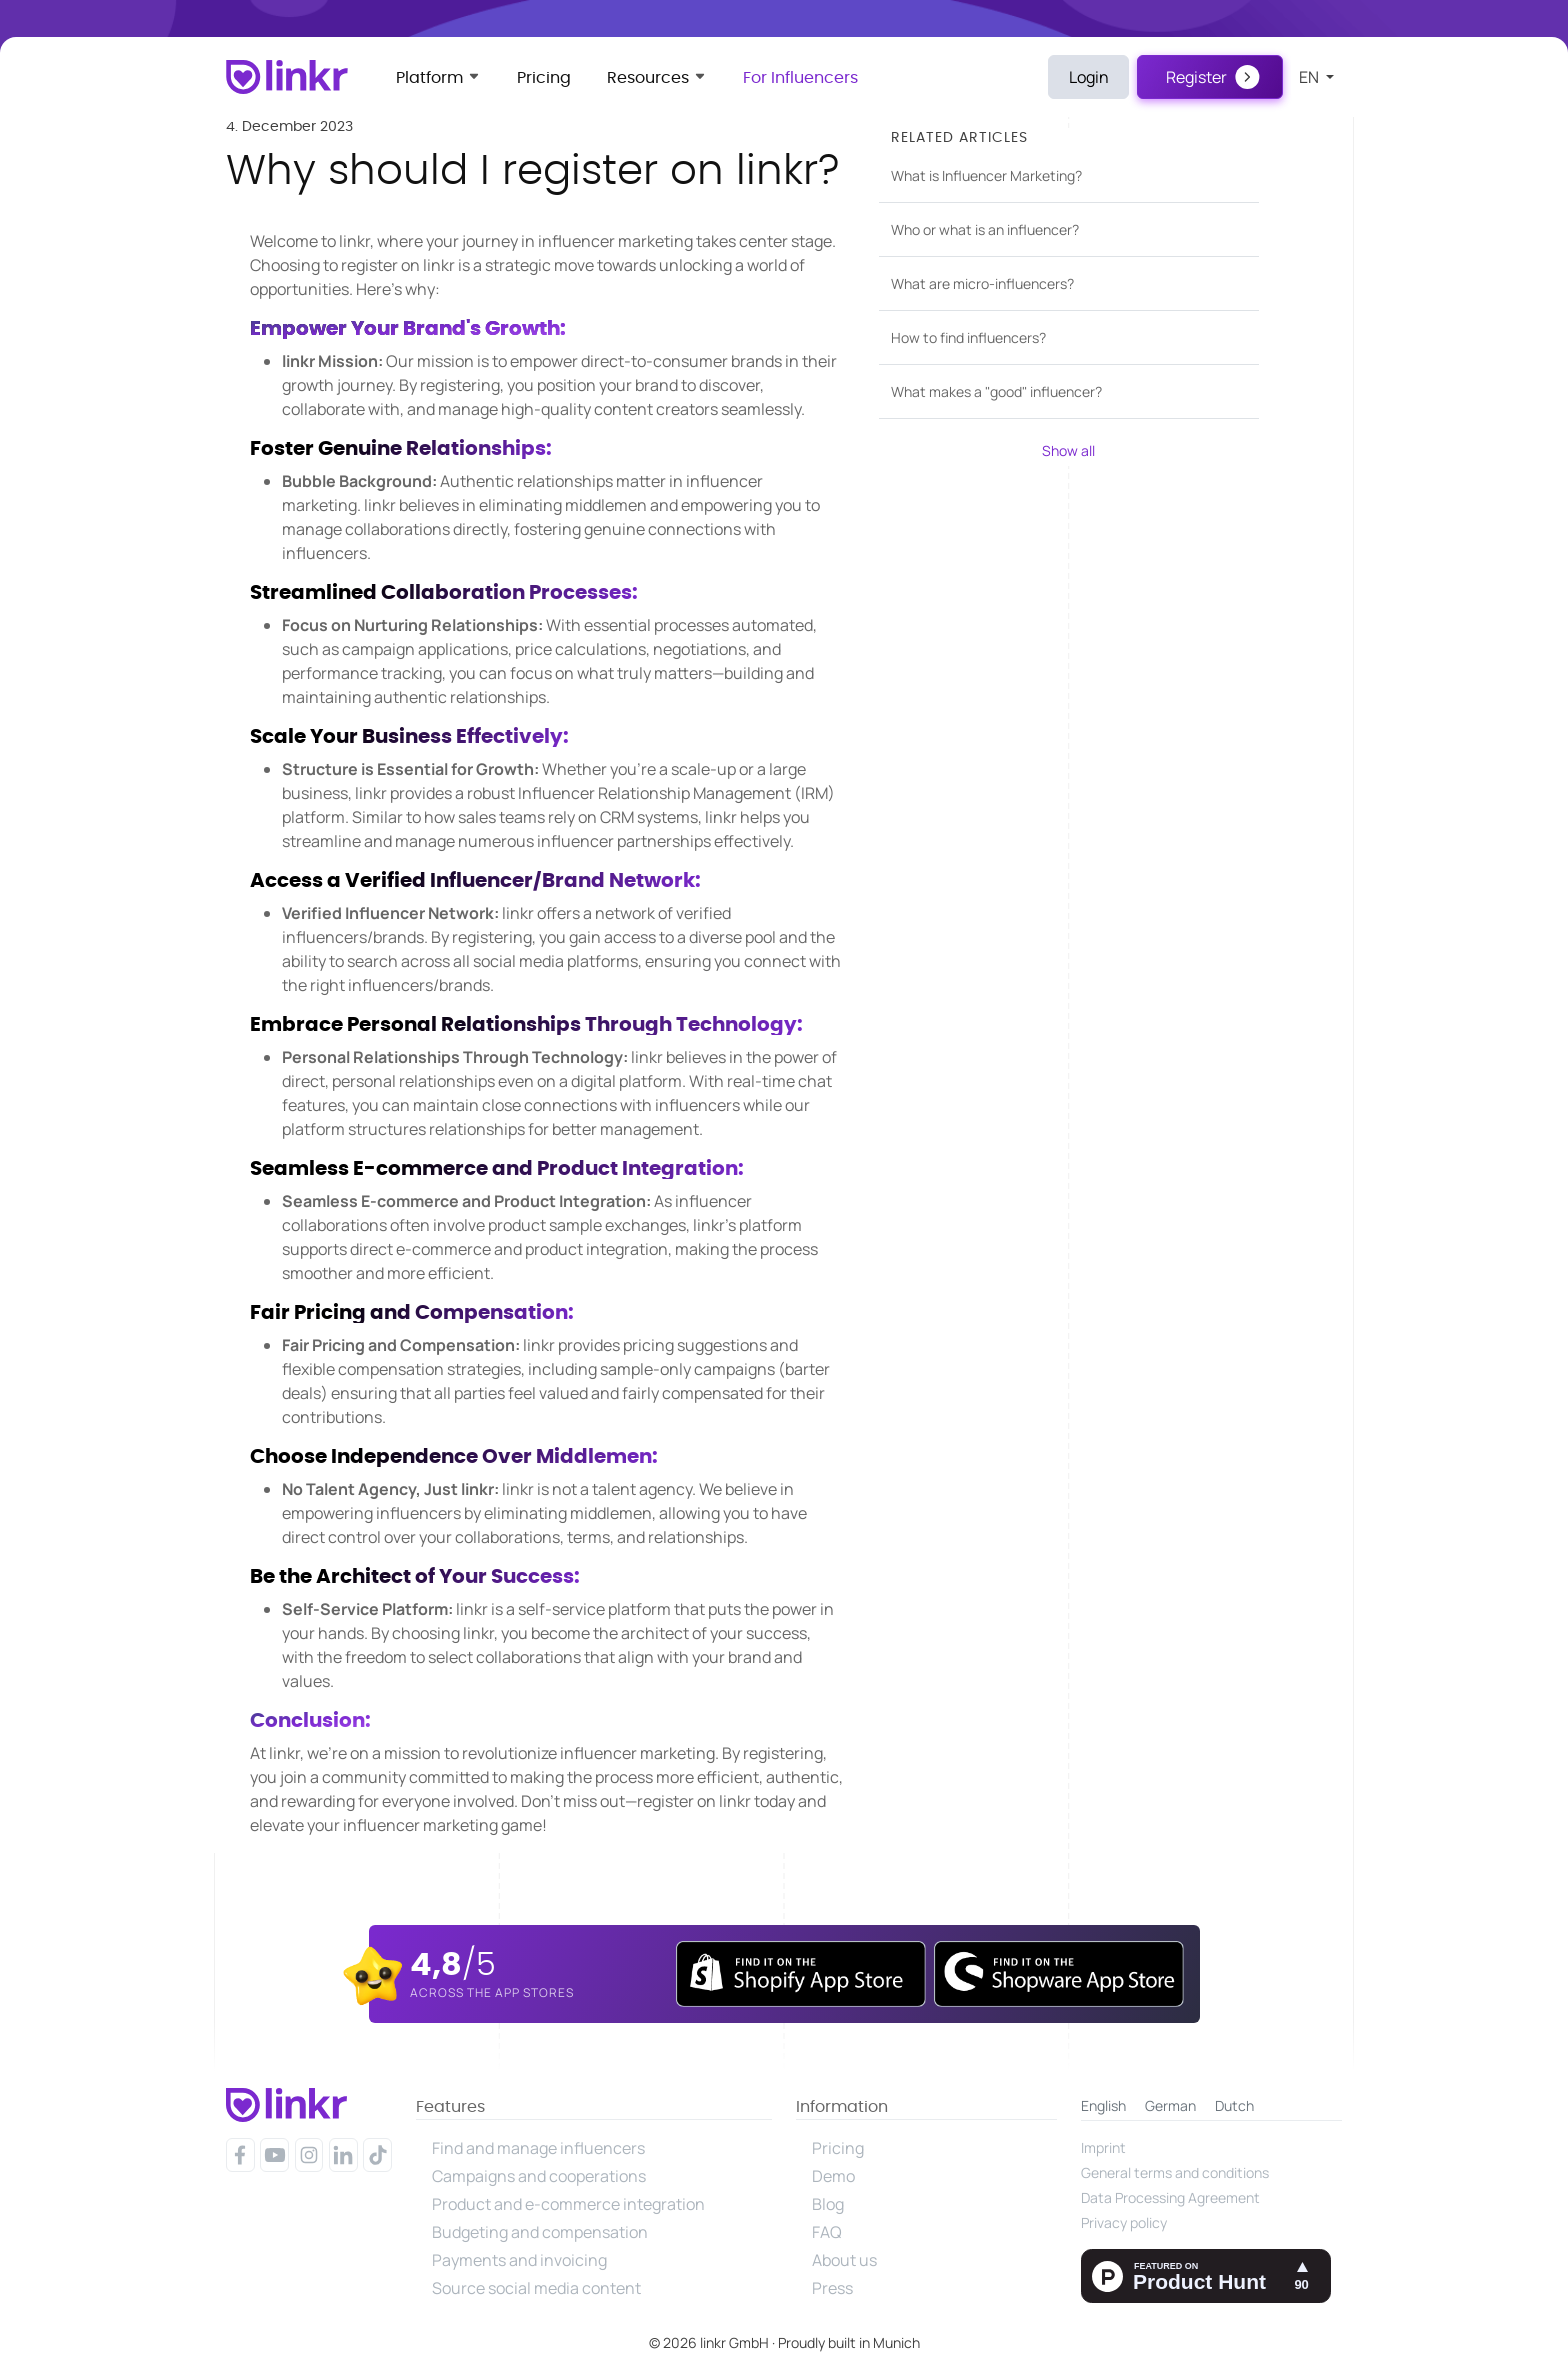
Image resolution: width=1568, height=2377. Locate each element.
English (1103, 2105)
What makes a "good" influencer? (996, 391)
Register (1196, 77)
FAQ (827, 2232)
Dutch (1234, 2105)
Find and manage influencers (538, 2148)
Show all (1068, 450)
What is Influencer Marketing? (986, 175)
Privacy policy (1124, 2222)
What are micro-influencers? (982, 283)
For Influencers (800, 78)
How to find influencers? (968, 337)
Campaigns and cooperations (539, 2176)
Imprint (1103, 2147)
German (1170, 2105)
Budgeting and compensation (540, 2232)
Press (832, 2288)
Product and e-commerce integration (568, 2204)
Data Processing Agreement (1170, 2197)
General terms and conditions (1175, 2172)
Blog (828, 2204)
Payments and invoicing (519, 2260)
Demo (833, 2176)
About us (844, 2260)
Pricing (544, 78)
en (1310, 77)
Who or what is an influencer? (985, 229)
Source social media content (536, 2288)
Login (1089, 77)
